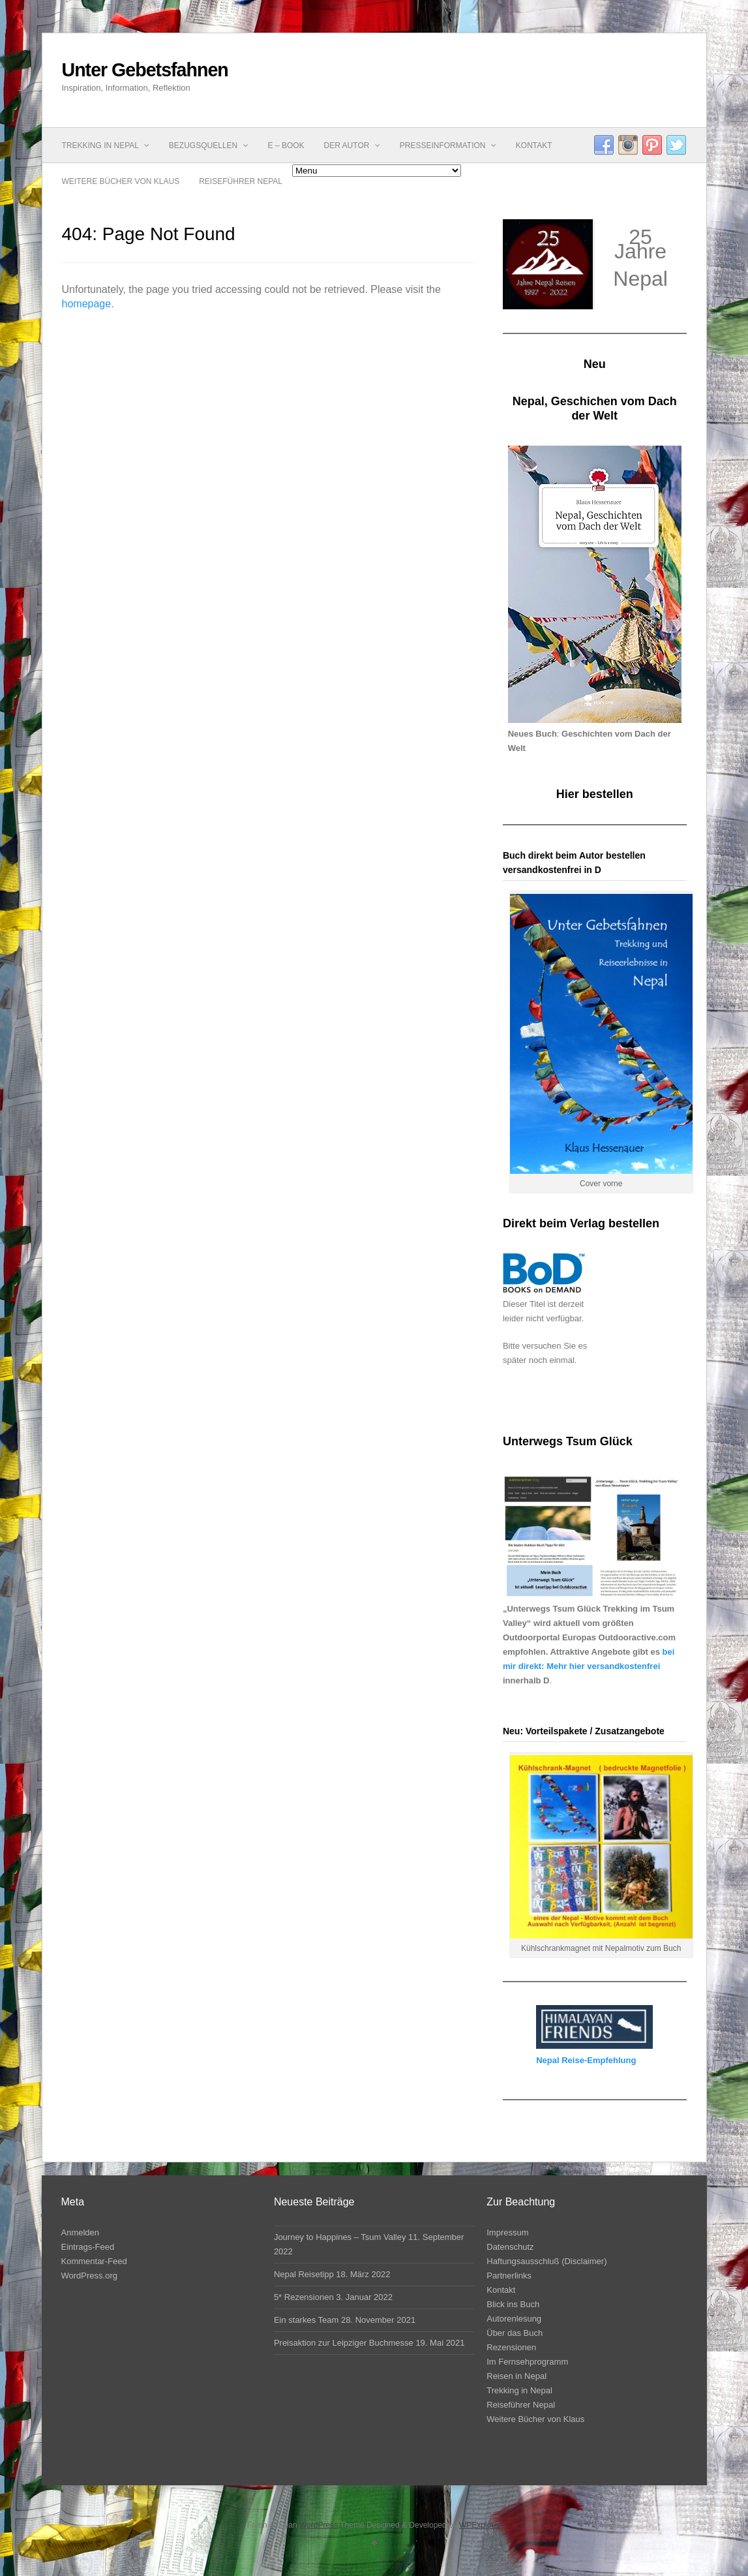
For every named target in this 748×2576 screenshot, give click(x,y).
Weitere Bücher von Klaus (121, 181)
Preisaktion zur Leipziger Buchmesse (343, 2343)
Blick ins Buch (512, 2304)
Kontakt (534, 145)
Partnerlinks (508, 2275)
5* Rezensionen (304, 2297)
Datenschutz (509, 2247)
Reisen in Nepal (516, 2376)
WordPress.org (89, 2275)
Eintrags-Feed (88, 2247)
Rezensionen (511, 2347)
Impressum (507, 2232)
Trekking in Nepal (105, 145)
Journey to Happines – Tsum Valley (340, 2237)
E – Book (286, 145)
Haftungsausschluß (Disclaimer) (546, 2261)
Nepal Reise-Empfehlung (586, 2060)
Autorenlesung (513, 2318)
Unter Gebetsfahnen (145, 69)
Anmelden (80, 2232)
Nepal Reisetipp (304, 2274)
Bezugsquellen (208, 145)
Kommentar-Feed (94, 2261)
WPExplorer (480, 2525)
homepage (87, 303)
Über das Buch (514, 2333)
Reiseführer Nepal (240, 181)
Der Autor (352, 145)
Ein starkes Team (306, 2320)
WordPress (318, 2525)
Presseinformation (448, 145)
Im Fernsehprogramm (527, 2362)
